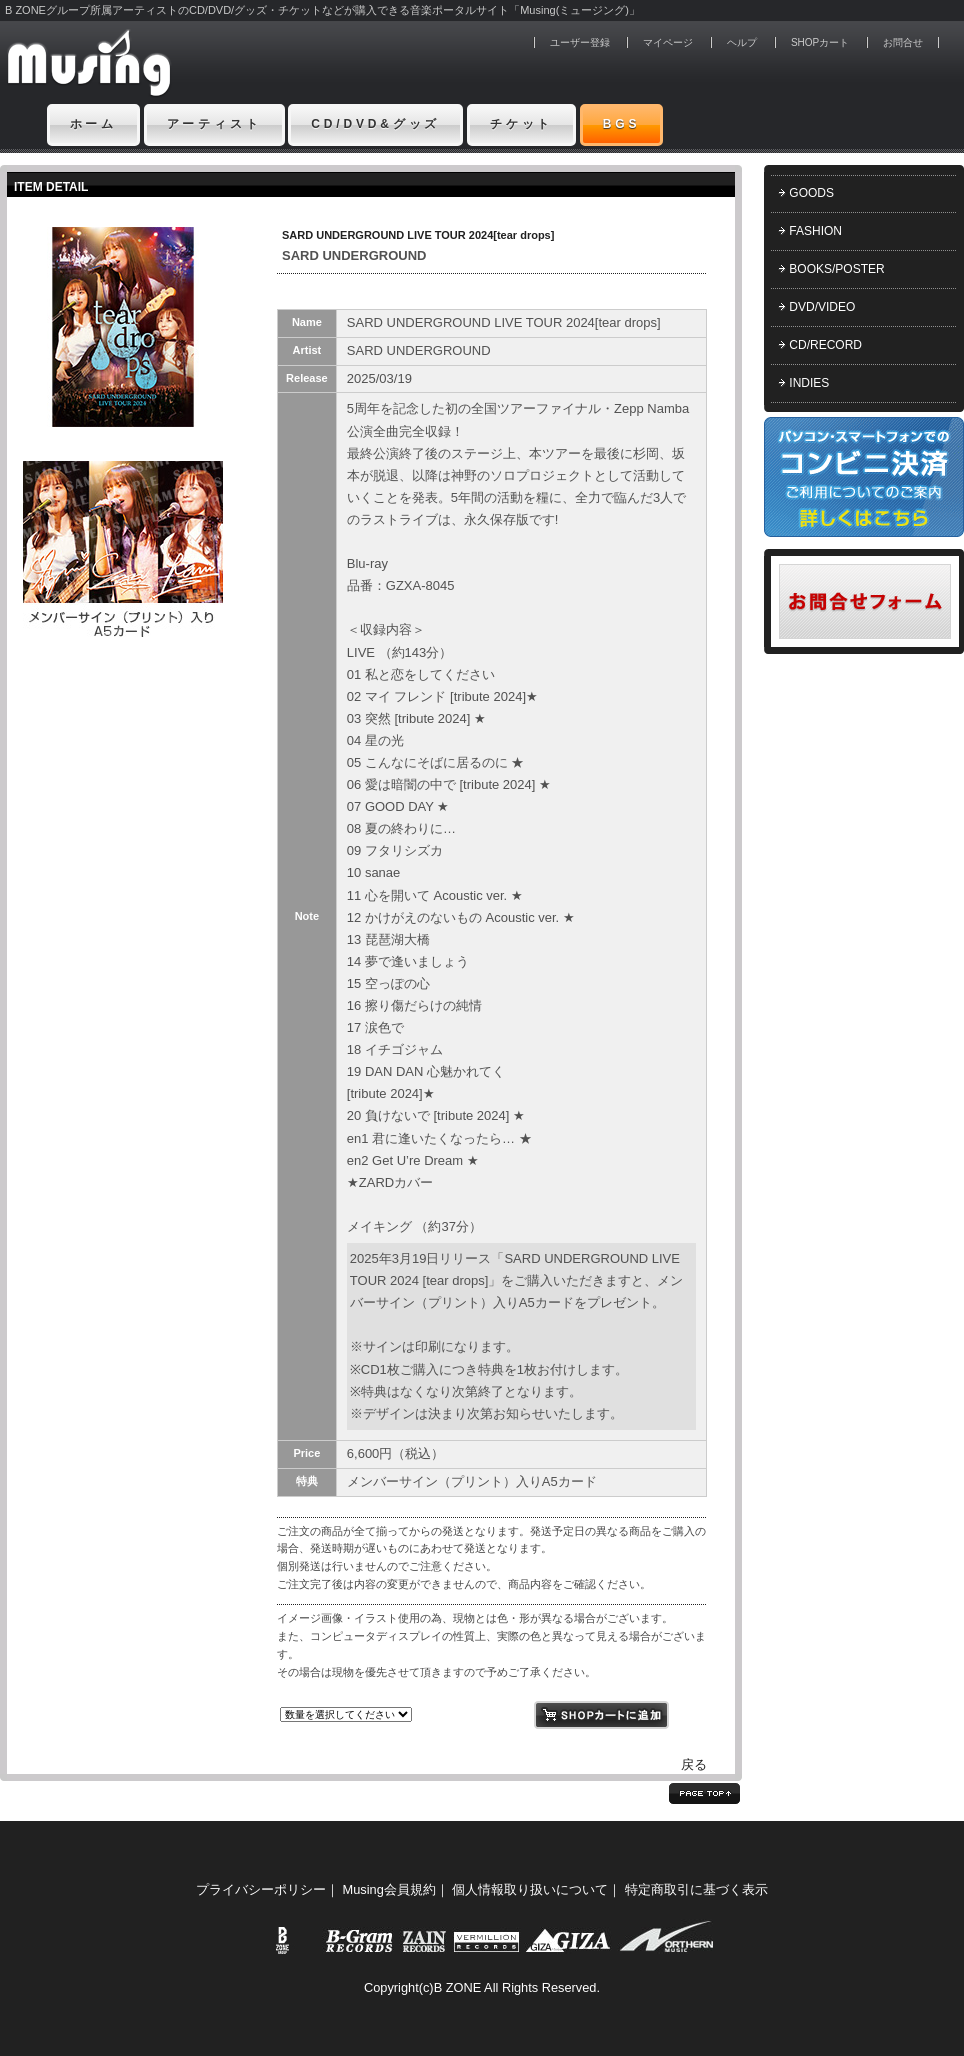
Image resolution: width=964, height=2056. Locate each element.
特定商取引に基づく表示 (696, 1889)
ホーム (94, 124)
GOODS (811, 193)
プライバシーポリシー (261, 1889)
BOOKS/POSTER (836, 269)
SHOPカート (820, 42)
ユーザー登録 (580, 42)
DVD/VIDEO (822, 307)
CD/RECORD (825, 345)
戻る (694, 1764)
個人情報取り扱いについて (530, 1889)
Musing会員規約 (389, 1889)
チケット (521, 124)
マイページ (668, 42)
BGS (622, 124)
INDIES (809, 383)
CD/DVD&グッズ (375, 124)
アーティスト (214, 124)
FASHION (815, 231)
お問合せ (903, 42)
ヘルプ (742, 42)
